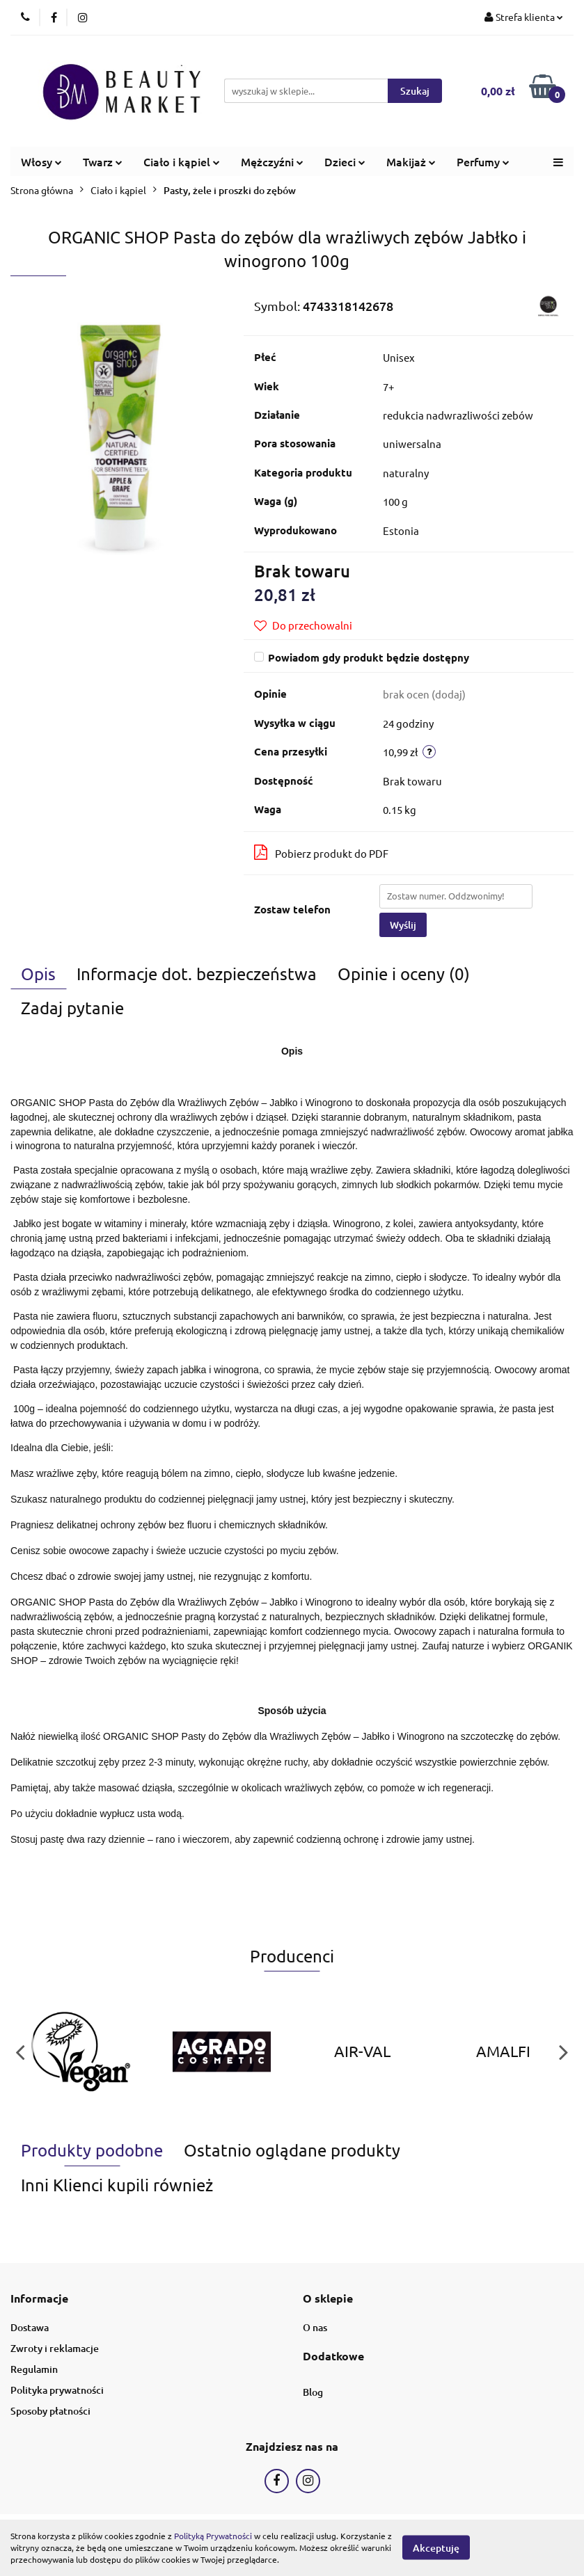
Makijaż (411, 161)
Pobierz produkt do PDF (321, 852)
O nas (315, 2327)
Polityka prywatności (57, 2390)
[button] (39, 2298)
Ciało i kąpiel (181, 161)
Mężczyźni (272, 161)
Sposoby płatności (50, 2410)
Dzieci (344, 161)
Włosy (41, 161)
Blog (313, 2392)
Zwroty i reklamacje (54, 2348)
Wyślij (403, 924)
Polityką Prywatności (213, 2535)
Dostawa (29, 2327)
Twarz (103, 161)
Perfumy (483, 161)
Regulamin (34, 2369)
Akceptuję (436, 2547)
